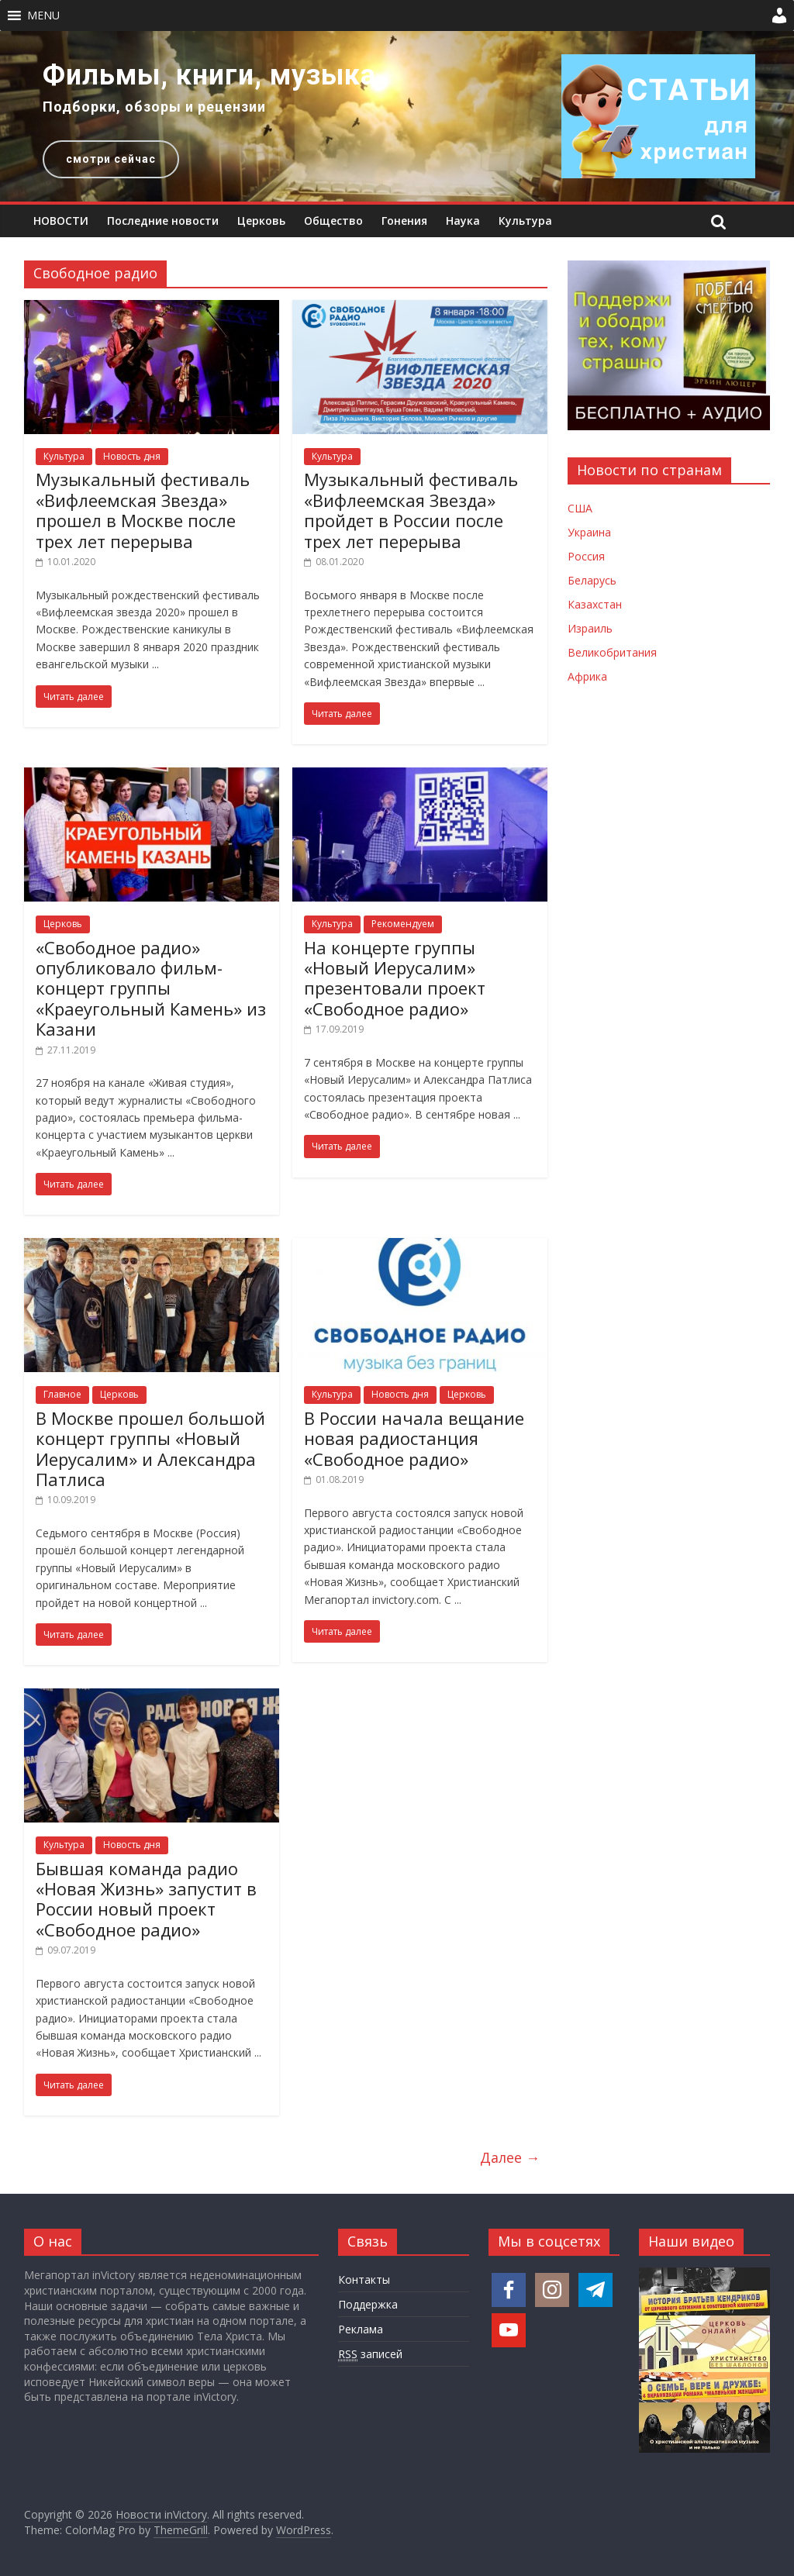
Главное (62, 1394)
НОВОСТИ (60, 220)
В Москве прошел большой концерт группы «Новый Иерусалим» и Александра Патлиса (150, 1448)
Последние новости (163, 220)
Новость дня (132, 456)
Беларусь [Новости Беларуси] (592, 580)
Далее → (510, 2157)
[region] (397, 116)
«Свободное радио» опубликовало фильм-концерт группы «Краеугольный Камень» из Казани (151, 988)
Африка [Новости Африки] (587, 676)
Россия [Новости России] (586, 556)
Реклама (360, 2329)
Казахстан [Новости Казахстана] (595, 604)
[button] (43, 15)
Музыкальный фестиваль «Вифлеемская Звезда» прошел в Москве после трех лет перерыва (143, 509)
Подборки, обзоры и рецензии (154, 106)
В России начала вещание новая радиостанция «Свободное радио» (414, 1438)
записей (370, 2354)
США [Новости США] (580, 508)
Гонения (404, 220)
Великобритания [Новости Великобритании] (612, 652)
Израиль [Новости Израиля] (590, 628)
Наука (463, 220)
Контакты (364, 2279)
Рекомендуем (402, 923)
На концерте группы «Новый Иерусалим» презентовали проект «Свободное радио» (394, 978)
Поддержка (368, 2304)
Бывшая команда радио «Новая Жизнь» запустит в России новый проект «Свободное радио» (146, 1899)
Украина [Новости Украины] (589, 532)
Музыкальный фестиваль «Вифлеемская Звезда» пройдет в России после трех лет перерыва (411, 509)
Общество (333, 220)
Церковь (261, 220)
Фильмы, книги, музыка (209, 75)
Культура (525, 220)
